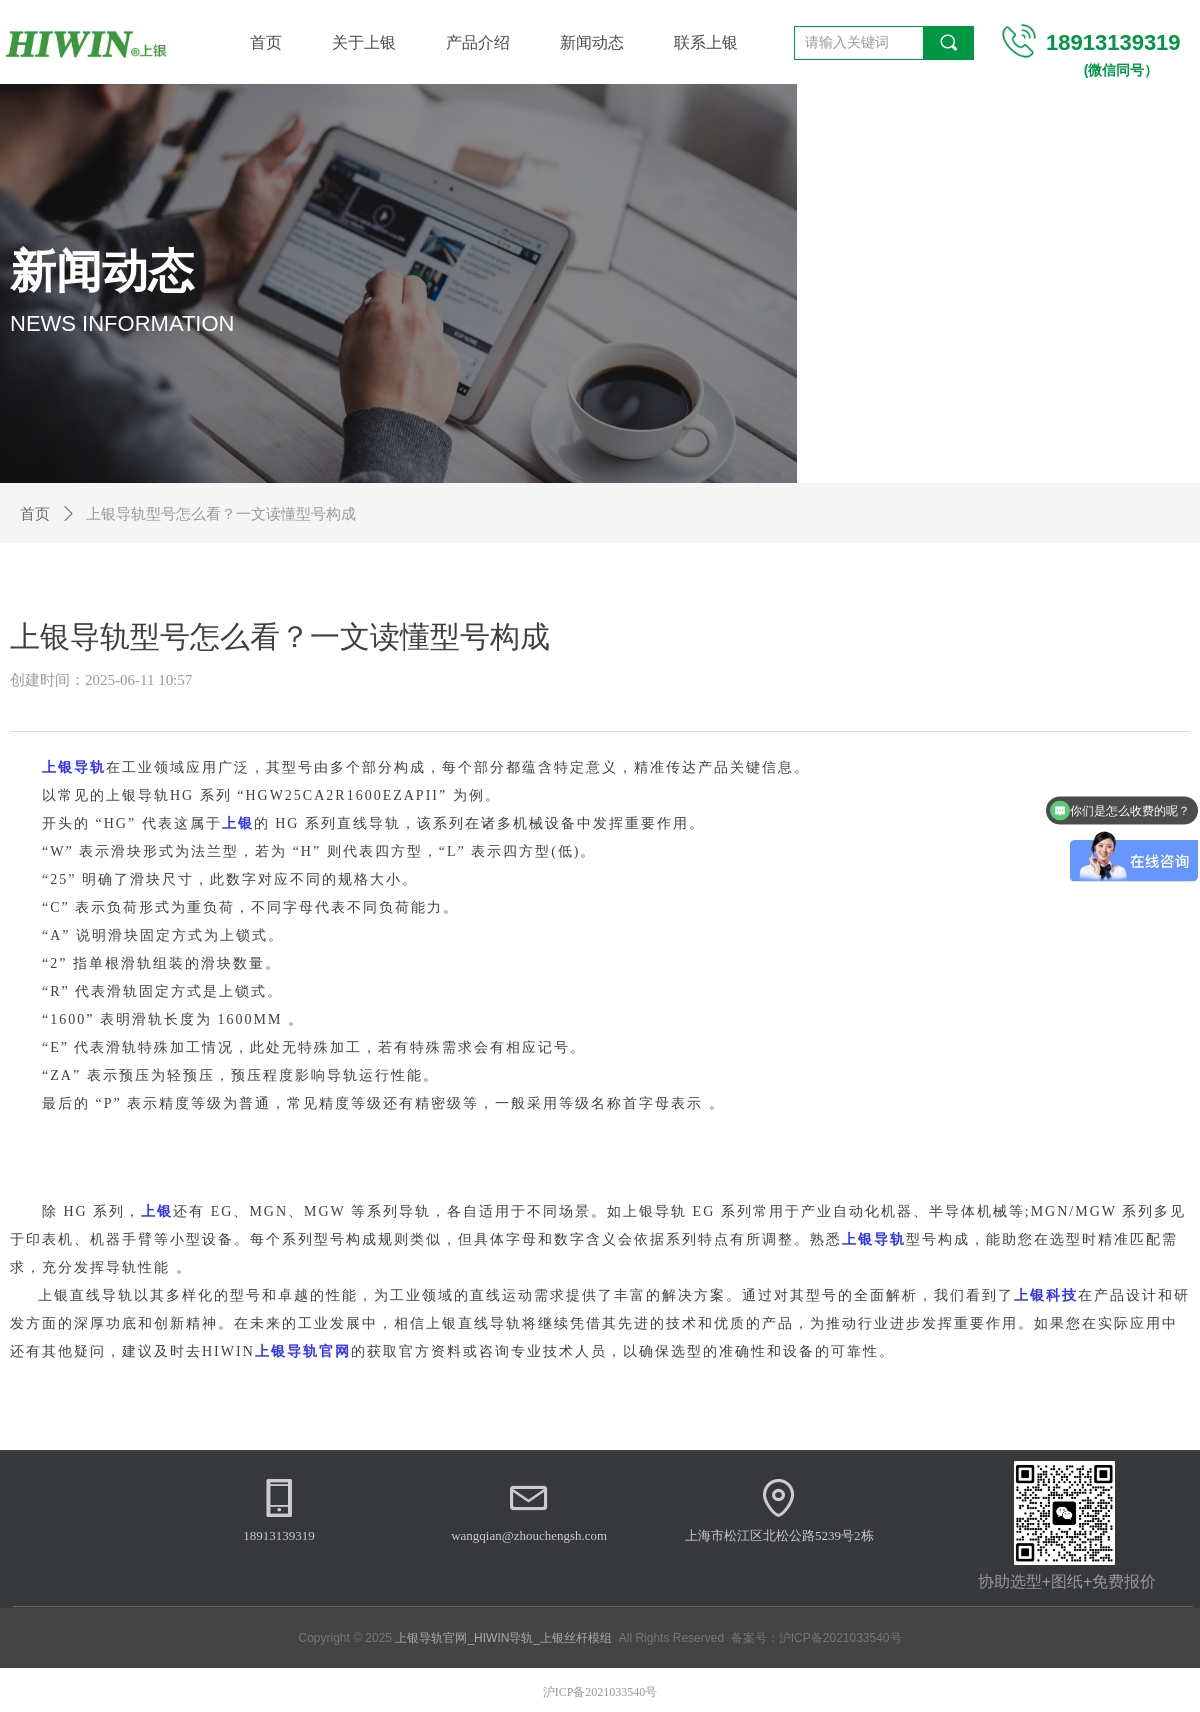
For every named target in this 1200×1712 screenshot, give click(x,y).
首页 (35, 514)
